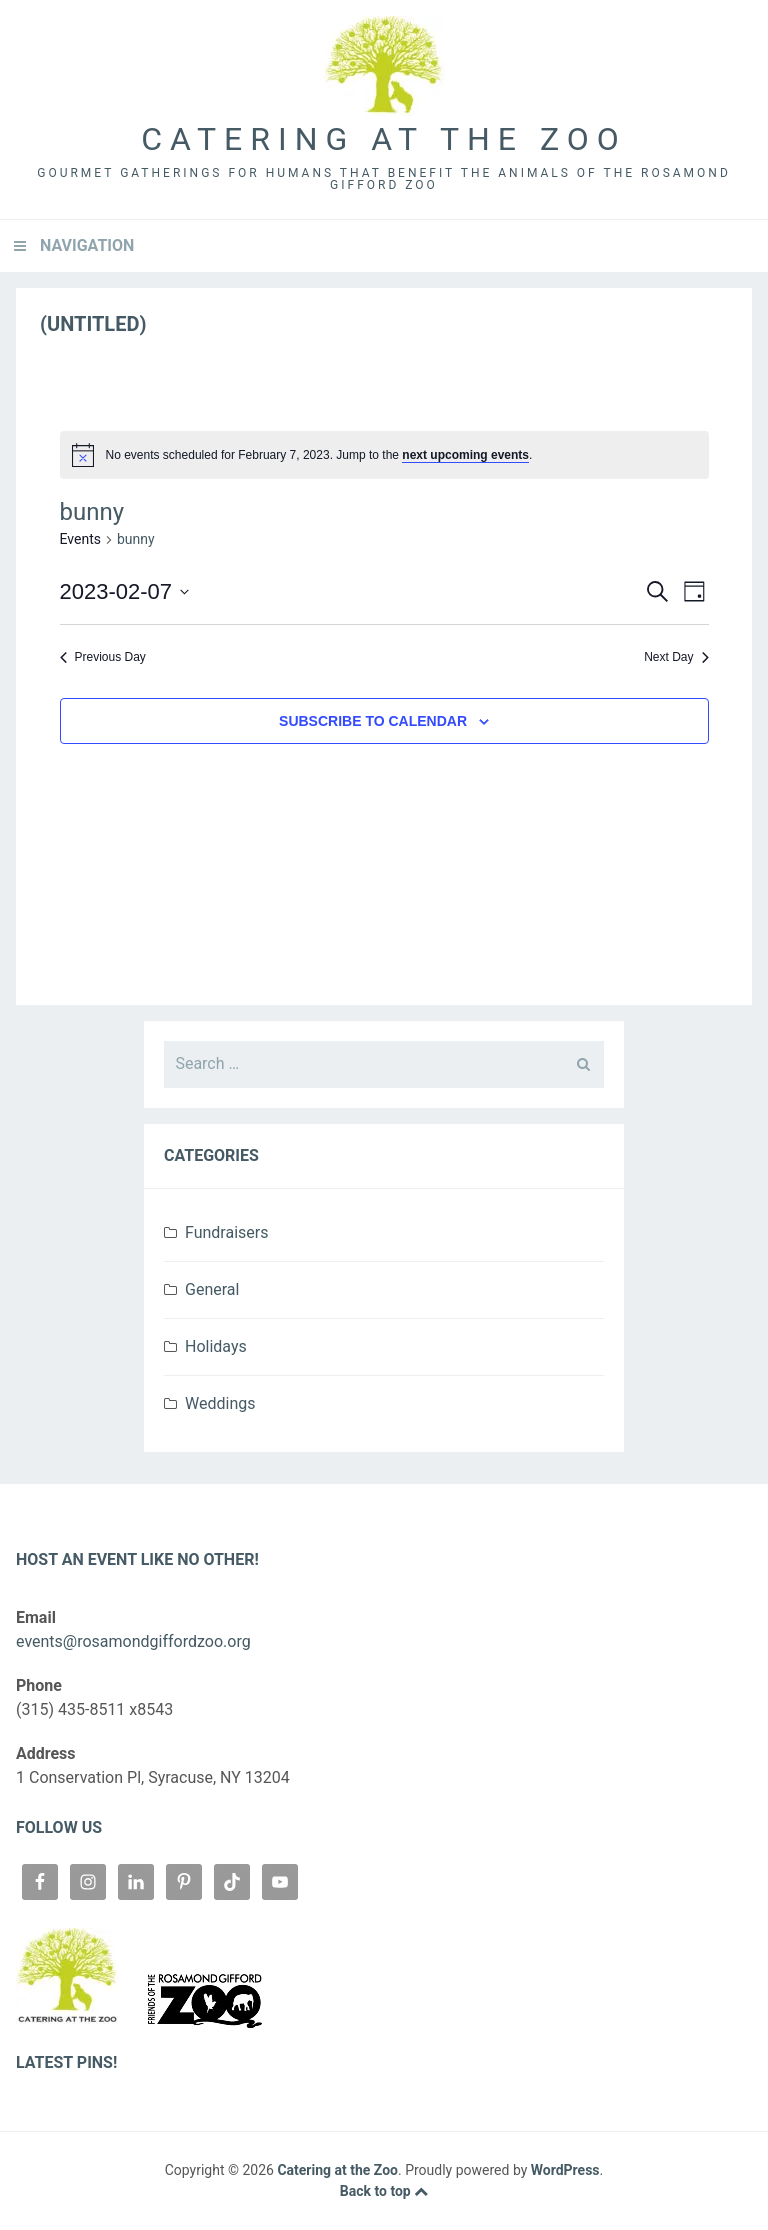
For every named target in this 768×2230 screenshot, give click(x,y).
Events (80, 539)
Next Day (676, 657)
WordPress (565, 2170)
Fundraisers (226, 1232)
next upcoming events (465, 455)
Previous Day (103, 657)
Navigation (87, 245)
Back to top (384, 2191)
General (212, 1289)
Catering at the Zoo (383, 139)
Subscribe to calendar (373, 721)
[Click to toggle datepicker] (125, 591)
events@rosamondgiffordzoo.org (133, 1641)
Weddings (220, 1403)
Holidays (216, 1346)
